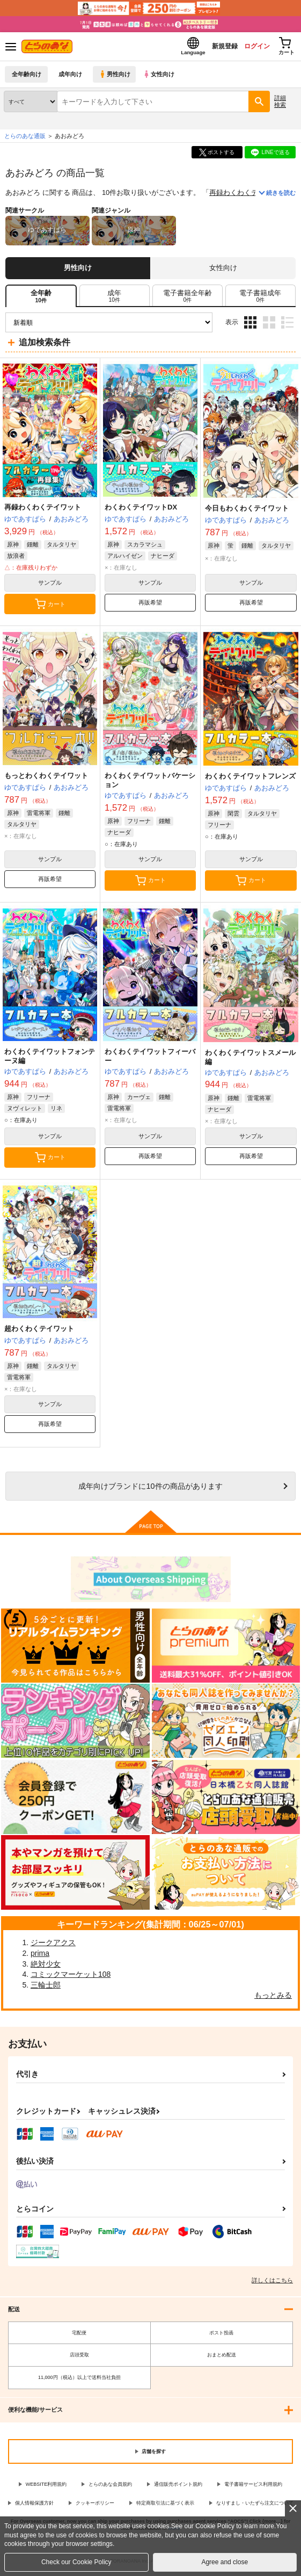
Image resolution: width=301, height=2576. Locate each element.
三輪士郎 (46, 1988)
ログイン (248, 47)
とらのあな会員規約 (110, 2487)
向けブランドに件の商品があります (150, 1489)
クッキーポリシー (95, 2506)
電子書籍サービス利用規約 (253, 2487)
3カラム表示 (250, 325)
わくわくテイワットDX (141, 510)
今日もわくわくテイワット (247, 511)
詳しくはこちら (272, 2283)
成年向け (71, 78)
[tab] (114, 299)
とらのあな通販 (25, 139)
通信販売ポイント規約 (178, 2487)
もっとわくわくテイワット (46, 779)
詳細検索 (280, 104)
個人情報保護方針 (34, 2506)
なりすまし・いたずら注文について (254, 2506)
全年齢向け (26, 78)
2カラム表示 (269, 325)
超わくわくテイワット (39, 1332)
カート (50, 607)
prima (40, 1956)
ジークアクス (53, 1945)
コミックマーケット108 (71, 1977)
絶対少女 (46, 1967)
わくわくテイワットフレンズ (250, 779)
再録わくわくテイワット (247, 196)
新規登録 (211, 47)
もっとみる (273, 1998)
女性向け (161, 78)
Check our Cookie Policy (76, 2562)
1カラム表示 (287, 325)
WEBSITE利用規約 (46, 2487)
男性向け (116, 78)
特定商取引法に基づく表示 (165, 2506)
